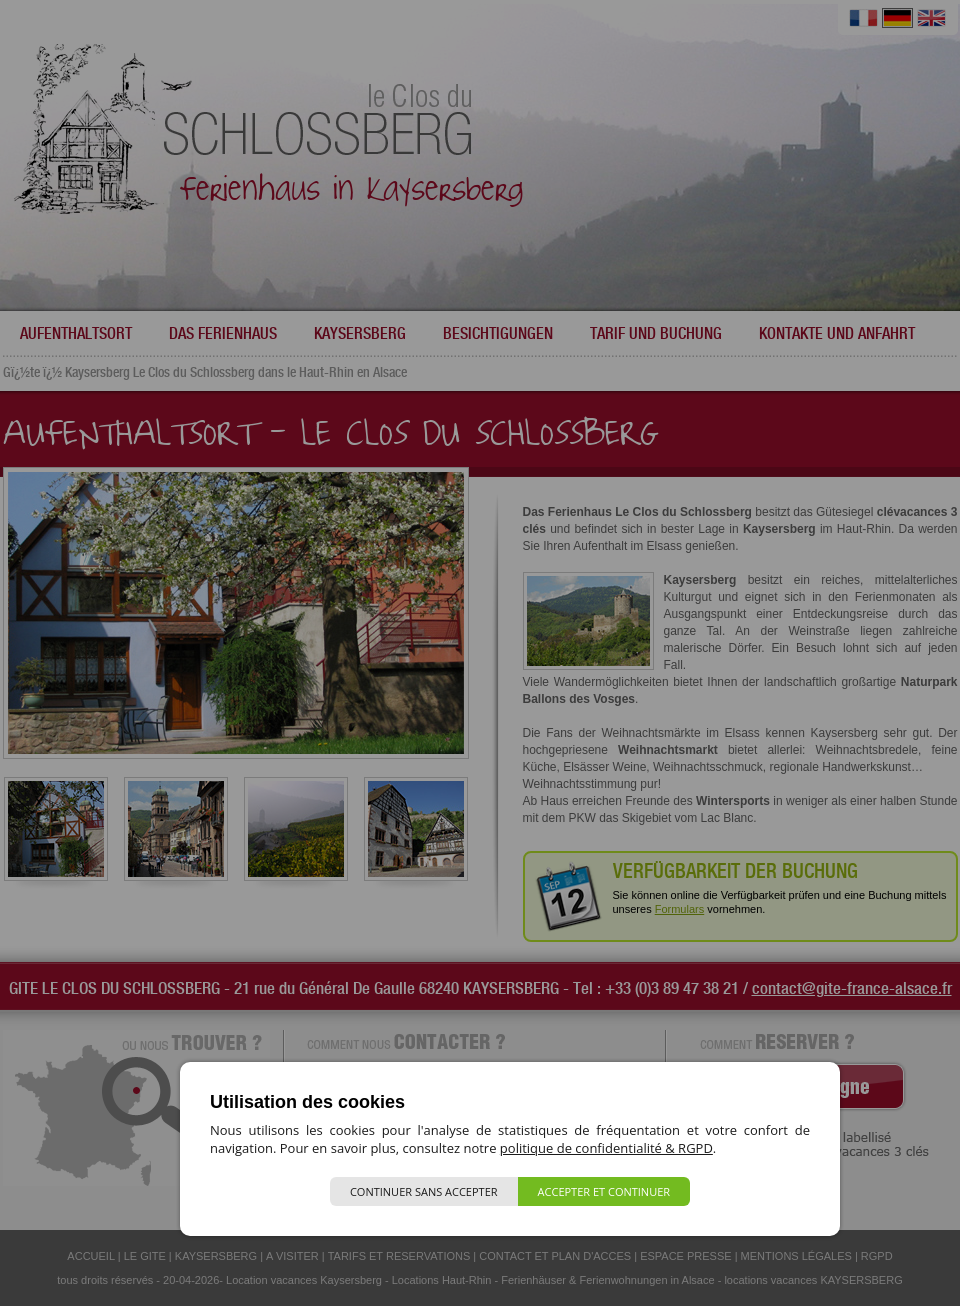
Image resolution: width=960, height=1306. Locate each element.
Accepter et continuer (604, 1191)
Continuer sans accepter (424, 1191)
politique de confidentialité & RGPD (606, 1148)
